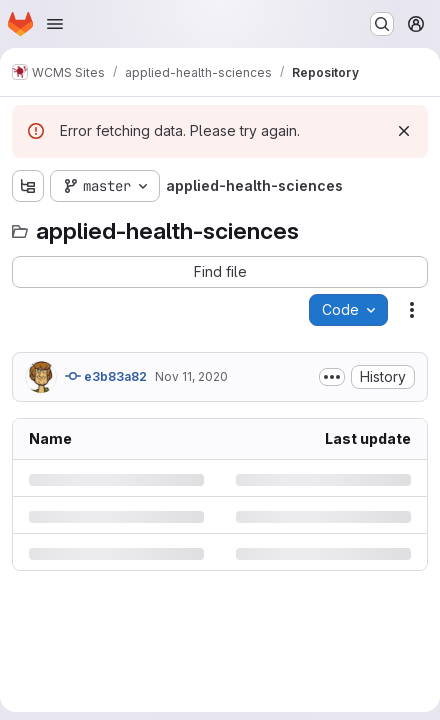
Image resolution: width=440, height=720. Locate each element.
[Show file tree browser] (28, 186)
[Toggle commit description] (332, 377)
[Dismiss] (404, 131)
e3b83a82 (106, 376)
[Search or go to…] (382, 24)
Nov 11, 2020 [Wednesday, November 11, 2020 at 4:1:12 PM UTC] (191, 376)
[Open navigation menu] (55, 24)
